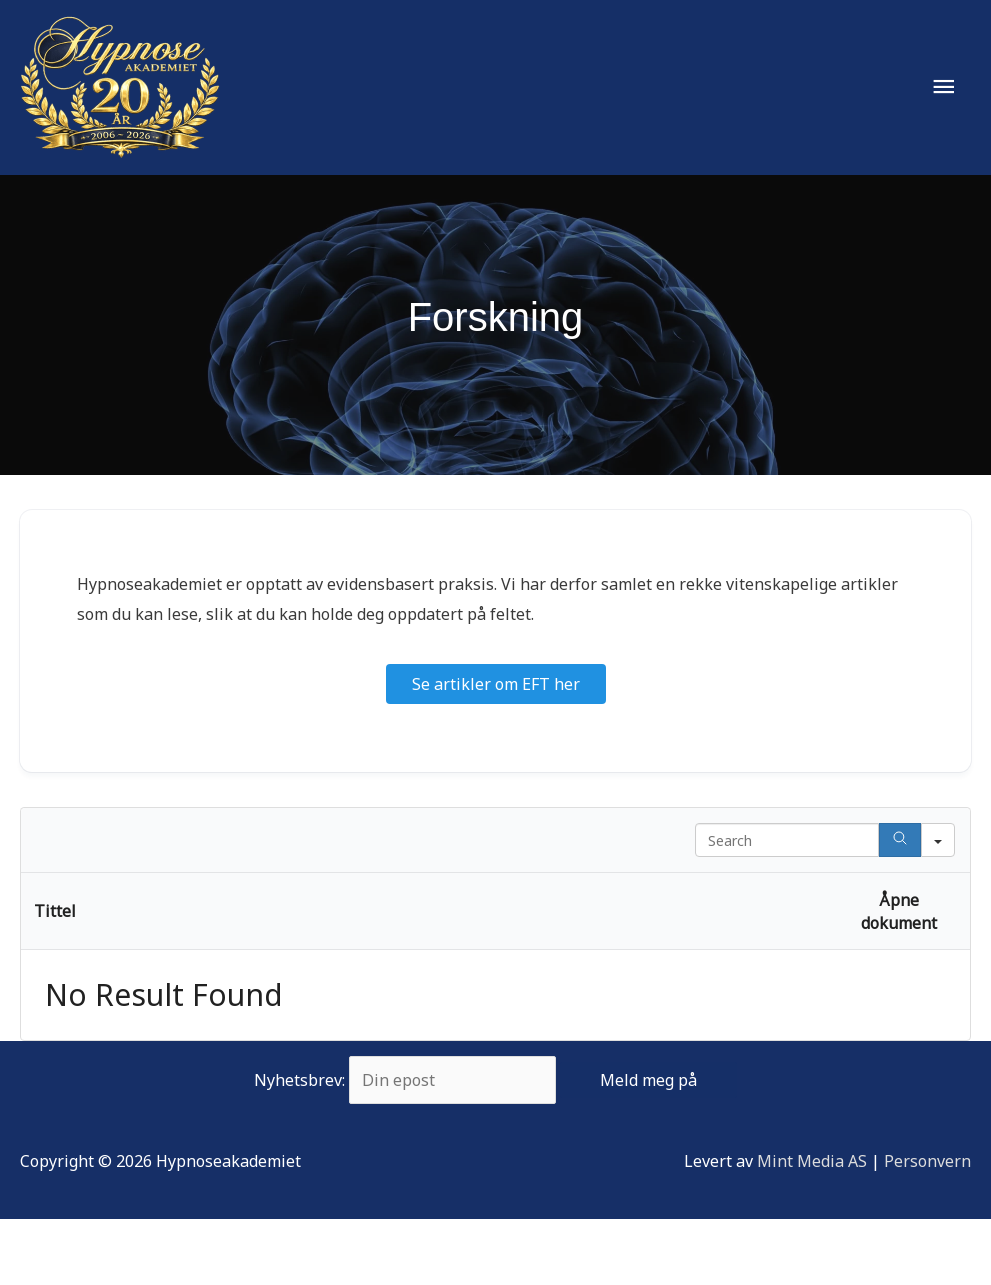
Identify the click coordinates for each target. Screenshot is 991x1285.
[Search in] (938, 840)
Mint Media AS (812, 1161)
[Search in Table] (787, 840)
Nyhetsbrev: (495, 1080)
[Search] (900, 840)
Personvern (927, 1161)
